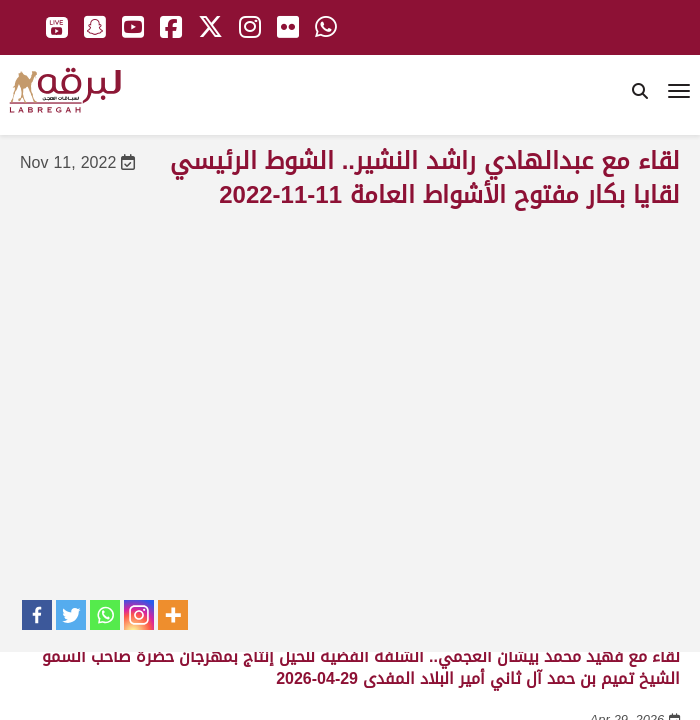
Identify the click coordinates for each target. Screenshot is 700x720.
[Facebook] (37, 615)
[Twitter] (71, 615)
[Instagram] (139, 615)
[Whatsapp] (105, 615)
